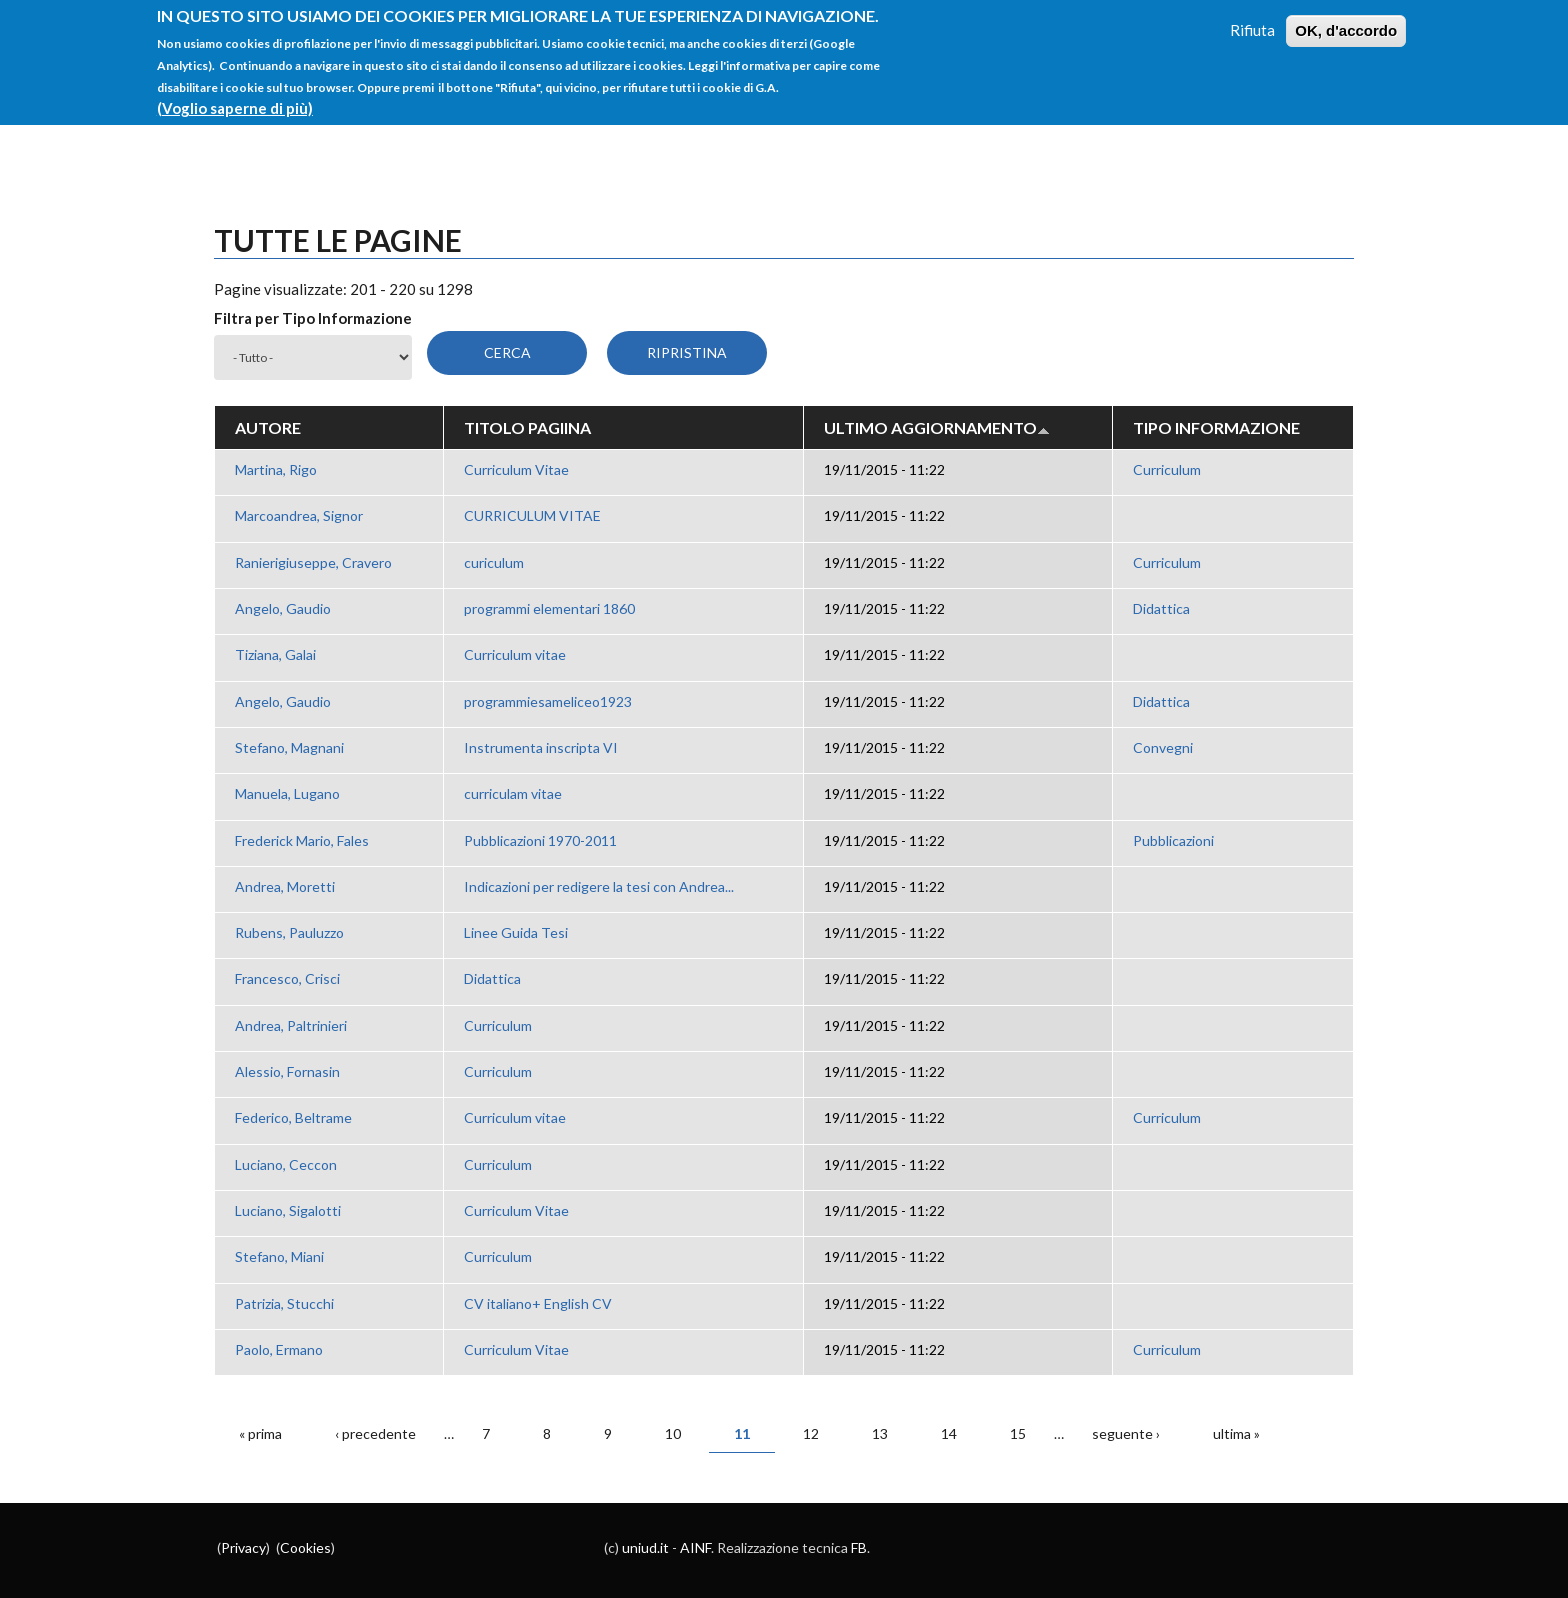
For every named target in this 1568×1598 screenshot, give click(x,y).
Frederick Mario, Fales (302, 840)
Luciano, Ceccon (286, 1164)
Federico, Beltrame (293, 1117)
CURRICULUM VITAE (532, 515)
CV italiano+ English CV (538, 1303)
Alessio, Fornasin (287, 1071)
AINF (695, 1547)
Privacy (243, 1547)
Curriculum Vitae (516, 469)
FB (859, 1547)
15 (1018, 1433)
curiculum (494, 562)
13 (880, 1433)
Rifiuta (1252, 18)
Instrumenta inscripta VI (541, 747)
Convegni (1163, 747)
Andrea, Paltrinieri (291, 1025)
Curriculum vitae (515, 654)
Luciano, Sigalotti (288, 1210)
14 (949, 1433)
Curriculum (1167, 469)
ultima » (1236, 1433)
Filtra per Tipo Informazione (313, 318)
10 (673, 1433)
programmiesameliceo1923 (548, 701)
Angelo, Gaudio (283, 608)
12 (811, 1433)
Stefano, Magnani (289, 747)
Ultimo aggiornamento (937, 427)
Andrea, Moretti (285, 886)
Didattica (1161, 608)
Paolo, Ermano (279, 1349)
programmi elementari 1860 (549, 608)
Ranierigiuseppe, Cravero (313, 562)
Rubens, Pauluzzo (289, 932)
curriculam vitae (513, 793)
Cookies (305, 1547)
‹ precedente (375, 1433)
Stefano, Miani (279, 1256)
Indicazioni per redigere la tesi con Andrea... (599, 886)
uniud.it (645, 1547)
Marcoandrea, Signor (299, 515)
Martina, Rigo (276, 469)
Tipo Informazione (1216, 427)
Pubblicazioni (1173, 840)
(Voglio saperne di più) (235, 96)
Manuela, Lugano (287, 793)
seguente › (1126, 1433)
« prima (260, 1433)
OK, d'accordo (1346, 18)
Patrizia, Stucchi (284, 1303)
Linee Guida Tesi (516, 932)
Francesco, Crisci (287, 978)
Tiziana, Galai (275, 654)
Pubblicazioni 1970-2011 (540, 840)
